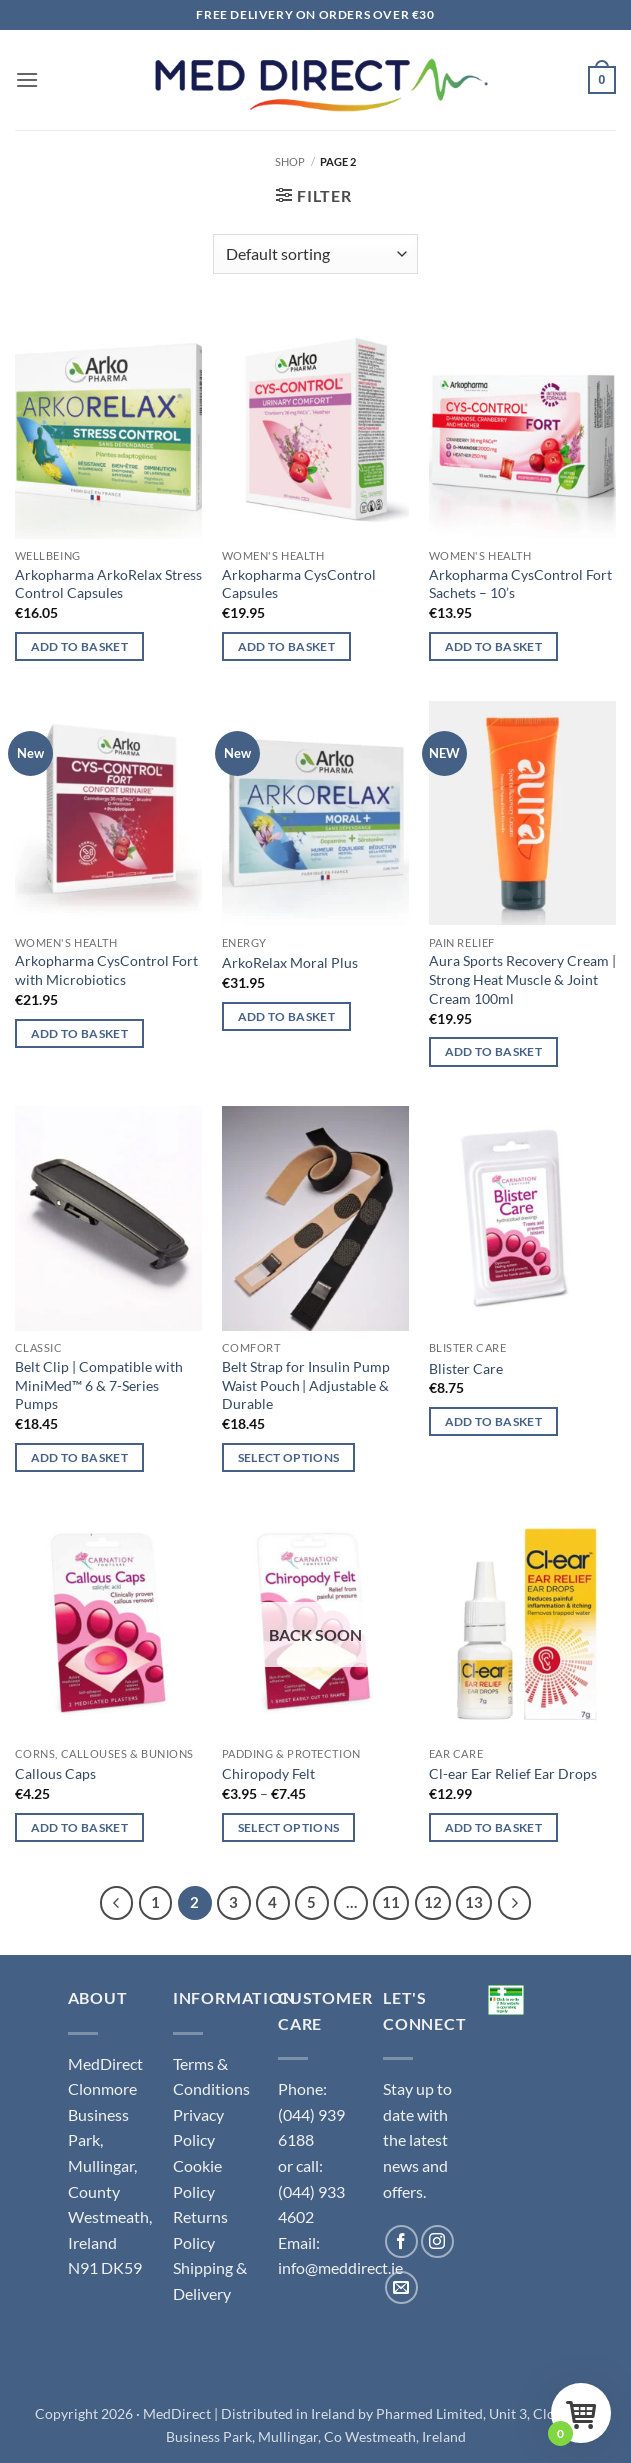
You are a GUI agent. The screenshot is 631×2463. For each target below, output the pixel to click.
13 (474, 1902)
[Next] (515, 1903)
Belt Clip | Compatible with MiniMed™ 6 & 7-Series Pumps (99, 1385)
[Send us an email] (401, 2287)
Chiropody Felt (268, 1773)
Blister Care (466, 1368)
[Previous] (117, 1903)
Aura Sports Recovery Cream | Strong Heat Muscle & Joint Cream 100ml (522, 979)
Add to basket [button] (80, 646)
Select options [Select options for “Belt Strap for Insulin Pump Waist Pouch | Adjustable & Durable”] (289, 1457)
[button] (27, 79)
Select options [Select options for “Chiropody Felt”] (289, 1827)
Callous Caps (55, 1773)
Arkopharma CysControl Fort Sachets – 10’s (520, 584)
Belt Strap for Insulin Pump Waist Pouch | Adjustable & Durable (306, 1385)
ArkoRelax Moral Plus (290, 962)
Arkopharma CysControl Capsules (299, 584)
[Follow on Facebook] (401, 2241)
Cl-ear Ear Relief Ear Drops (513, 1773)
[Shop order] (315, 254)
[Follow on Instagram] (437, 2241)
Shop (290, 161)
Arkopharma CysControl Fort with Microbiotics (106, 970)
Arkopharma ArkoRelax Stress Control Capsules (108, 584)
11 (391, 1902)
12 (433, 1902)
